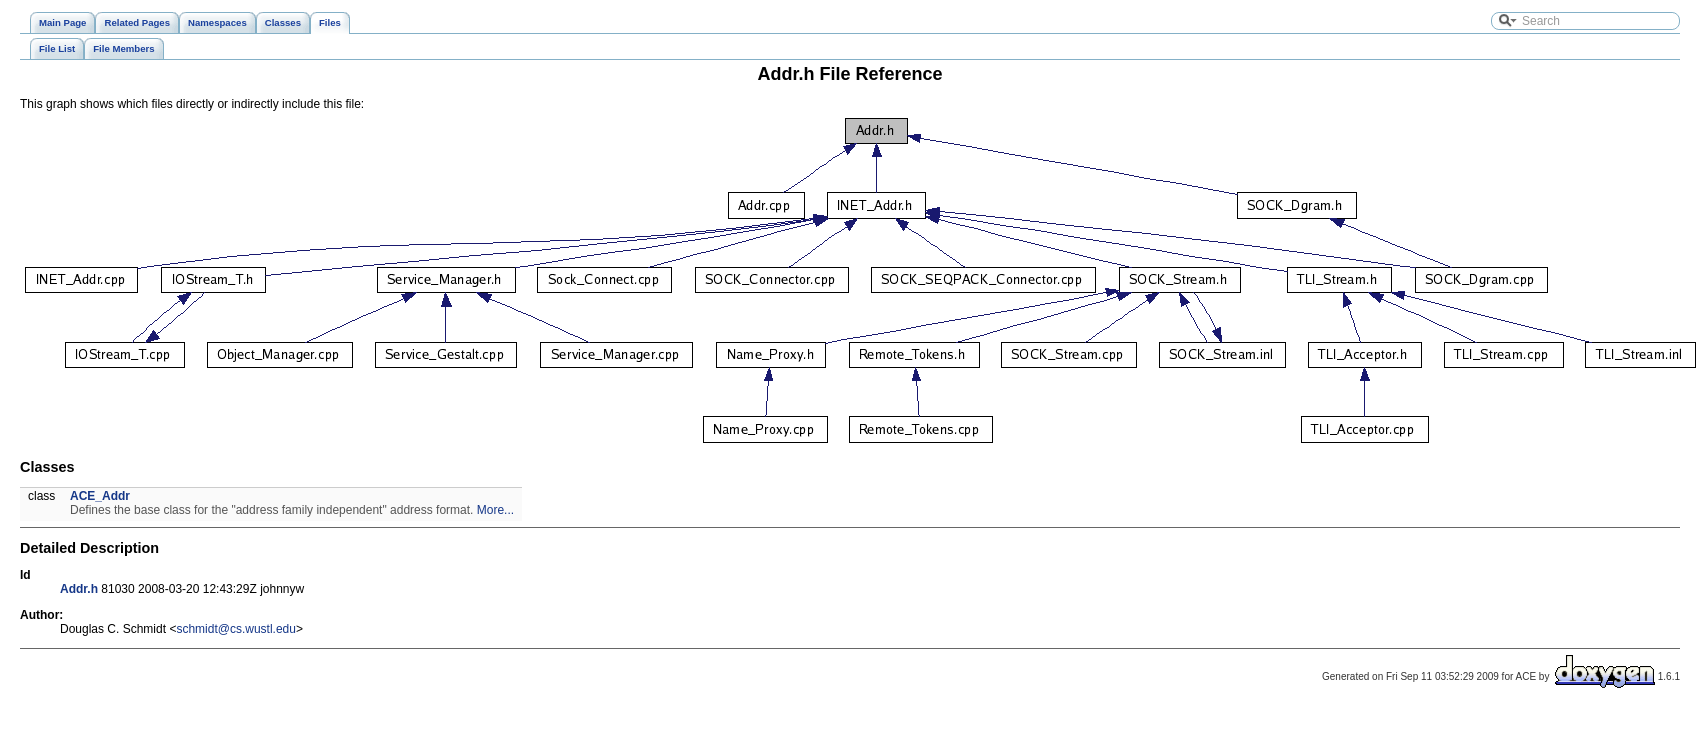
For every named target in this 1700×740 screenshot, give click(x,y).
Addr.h (79, 589)
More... (495, 510)
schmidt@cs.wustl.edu (236, 629)
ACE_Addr (100, 496)
